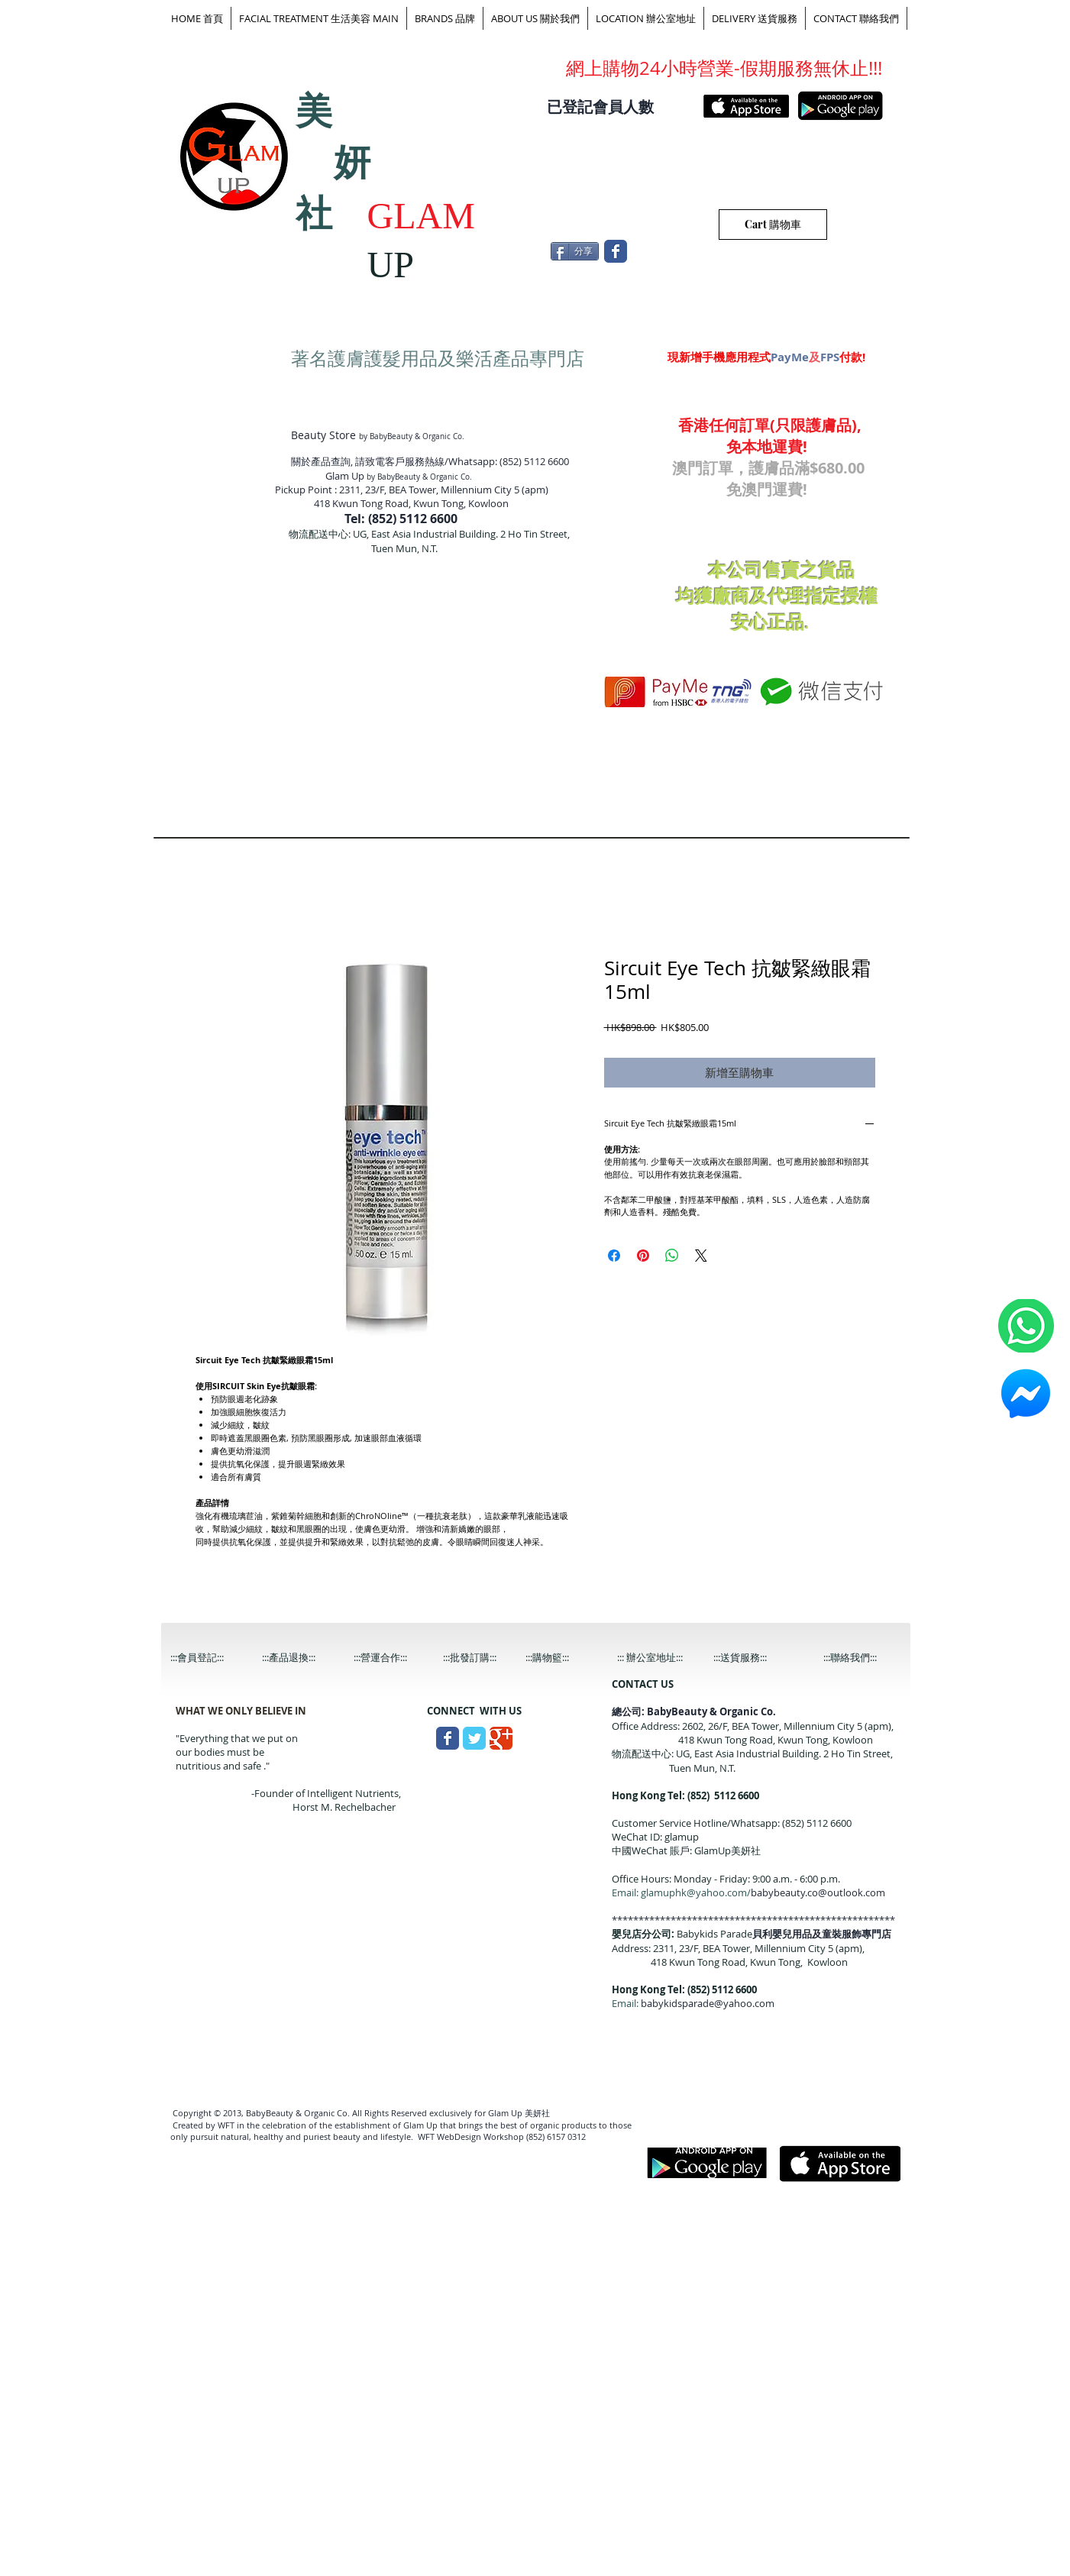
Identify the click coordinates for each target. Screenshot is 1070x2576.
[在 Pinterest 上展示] (643, 1255)
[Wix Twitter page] (474, 1738)
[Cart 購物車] (773, 224)
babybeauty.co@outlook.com (818, 1892)
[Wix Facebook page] (615, 251)
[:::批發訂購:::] (482, 1657)
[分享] (575, 251)
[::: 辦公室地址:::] (664, 1657)
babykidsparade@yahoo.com (707, 2003)
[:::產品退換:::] (301, 1657)
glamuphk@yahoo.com (694, 1892)
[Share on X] (701, 1255)
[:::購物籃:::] (562, 1657)
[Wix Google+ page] (501, 1738)
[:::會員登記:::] (209, 1657)
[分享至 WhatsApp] (672, 1255)
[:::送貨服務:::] (752, 1657)
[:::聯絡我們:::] (862, 1657)
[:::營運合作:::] (393, 1657)
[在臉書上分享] (614, 1255)
